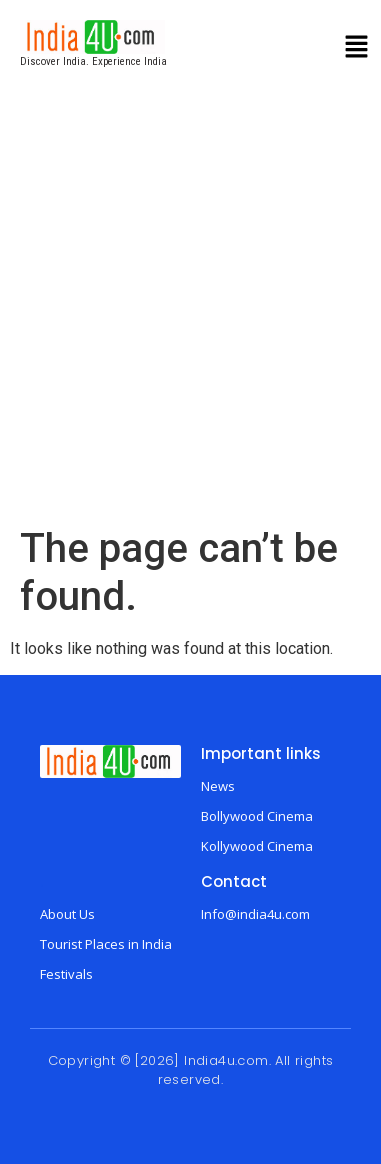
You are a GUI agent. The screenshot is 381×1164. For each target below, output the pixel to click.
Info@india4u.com (255, 914)
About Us (67, 914)
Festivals (66, 974)
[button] (357, 49)
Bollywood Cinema (257, 816)
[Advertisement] (187, 327)
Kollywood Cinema (257, 846)
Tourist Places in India (106, 944)
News (218, 786)
